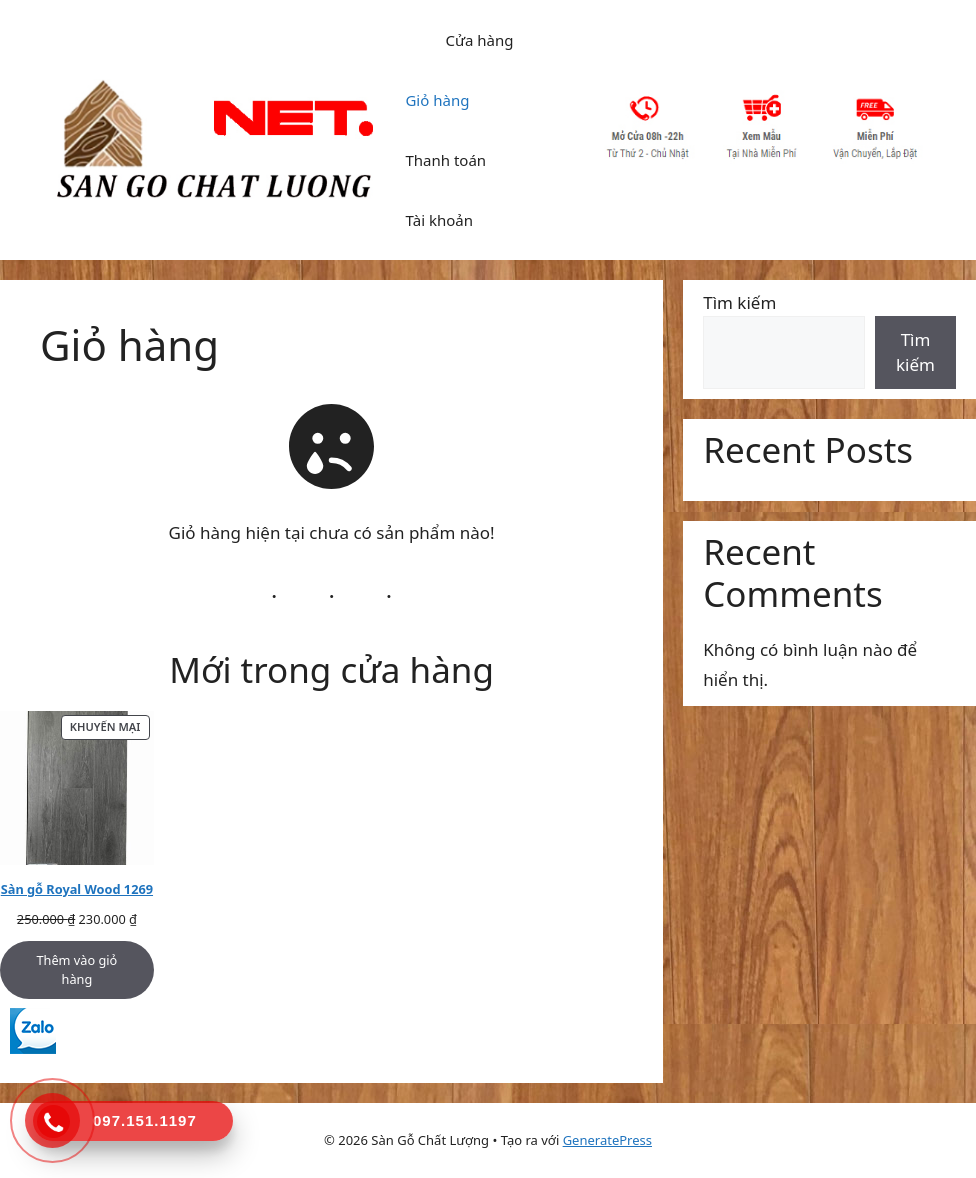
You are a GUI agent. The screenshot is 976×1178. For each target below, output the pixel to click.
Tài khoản (439, 220)
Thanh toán (445, 160)
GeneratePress (607, 1140)
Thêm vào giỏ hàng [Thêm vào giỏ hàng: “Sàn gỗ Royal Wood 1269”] (76, 969)
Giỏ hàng (437, 100)
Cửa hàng (479, 40)
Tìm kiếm (739, 302)
